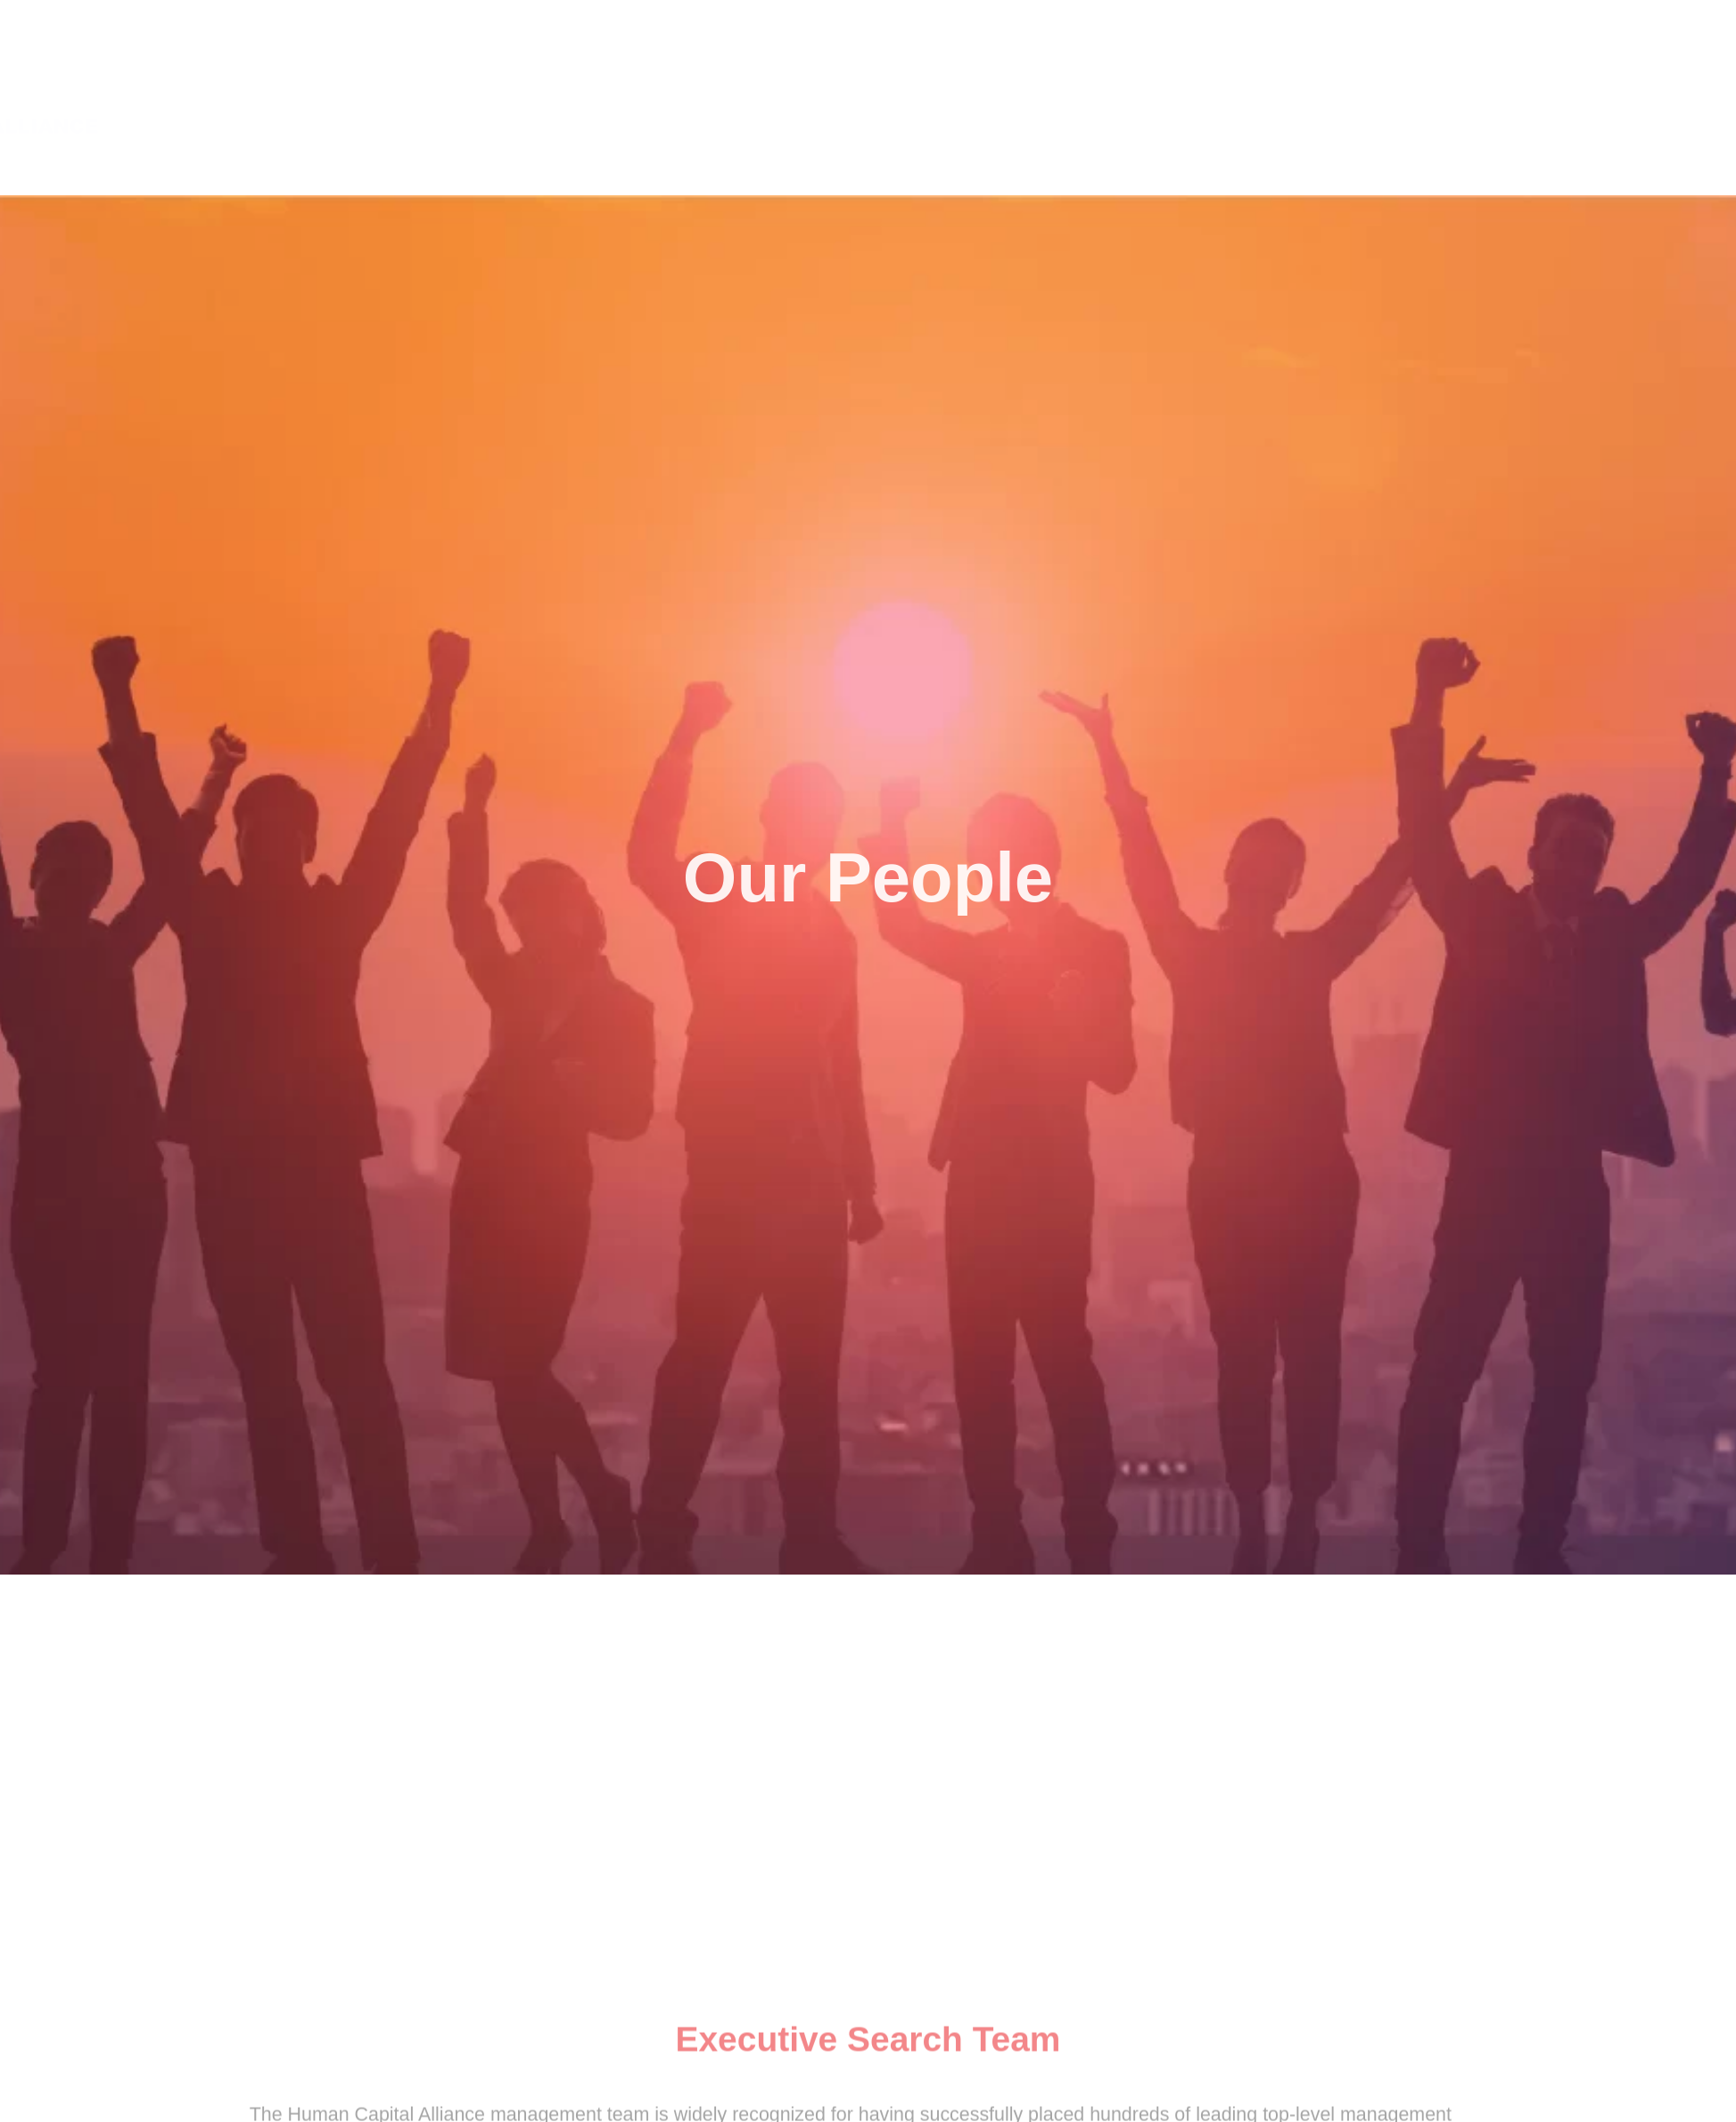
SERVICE (1428, 94)
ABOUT (1297, 94)
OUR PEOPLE (1570, 94)
